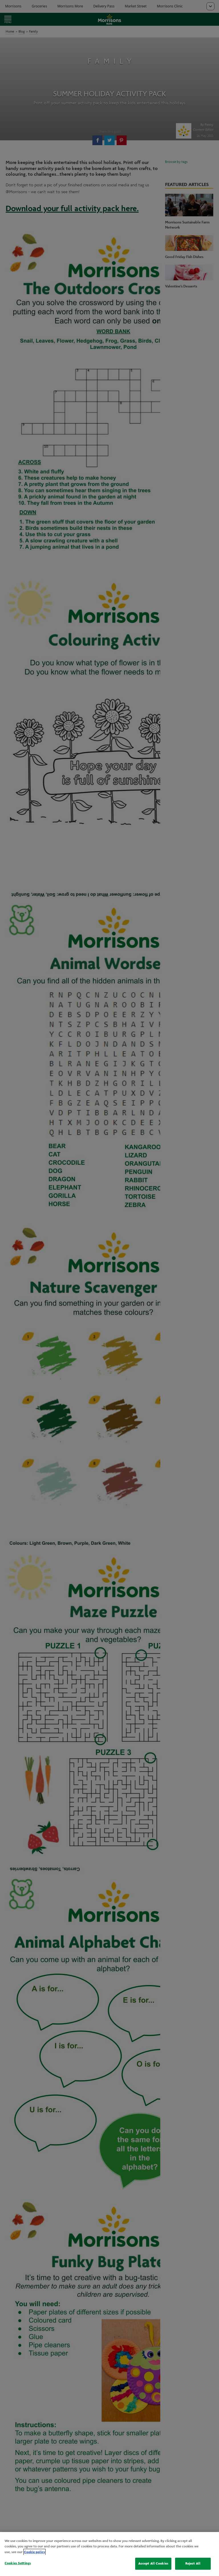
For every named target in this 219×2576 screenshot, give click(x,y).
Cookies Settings (18, 2563)
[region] (109, 2554)
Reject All (192, 2563)
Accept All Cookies (153, 2563)
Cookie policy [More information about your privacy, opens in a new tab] (34, 2552)
